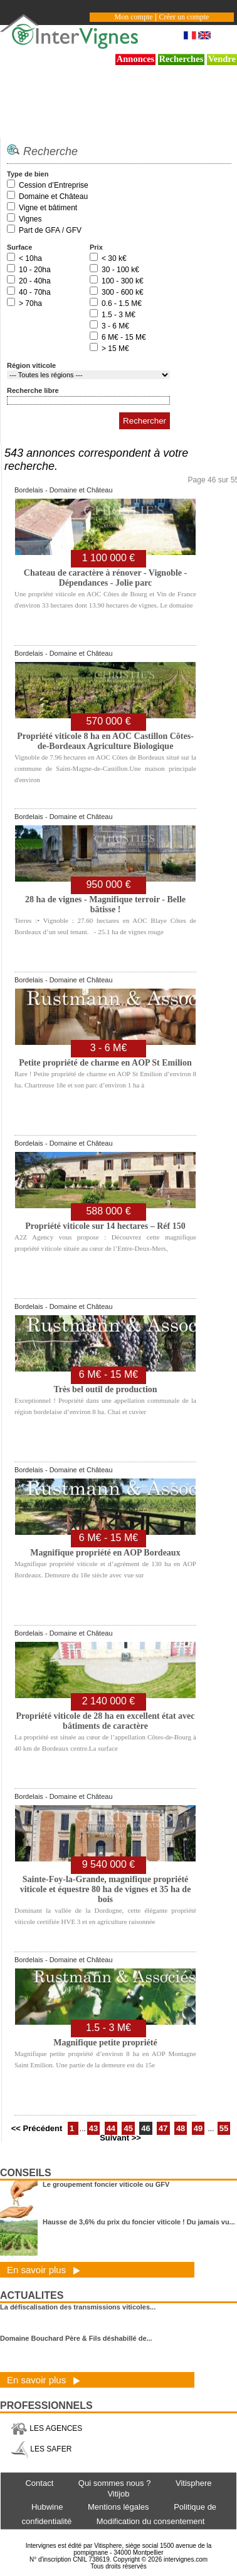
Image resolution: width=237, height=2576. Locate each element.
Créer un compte (184, 17)
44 (111, 2128)
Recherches (181, 59)
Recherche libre (33, 390)
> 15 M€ (115, 348)
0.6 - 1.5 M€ (122, 303)
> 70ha (30, 303)
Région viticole (31, 365)
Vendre (222, 59)
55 (223, 2128)
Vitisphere (194, 2483)
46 (145, 2128)
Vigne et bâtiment (48, 207)
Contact (39, 2483)
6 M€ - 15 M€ (124, 337)
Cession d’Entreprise (53, 185)
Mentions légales (118, 2507)
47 (163, 2128)
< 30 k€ (114, 258)
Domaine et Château (53, 196)
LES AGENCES (46, 2428)
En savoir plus (43, 2269)
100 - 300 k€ (123, 281)
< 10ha (30, 258)
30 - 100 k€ (120, 269)
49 (198, 2128)
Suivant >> (120, 2137)
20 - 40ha (35, 281)
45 (128, 2128)
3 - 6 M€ (115, 326)
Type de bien (27, 174)
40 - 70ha (35, 292)
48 (180, 2128)
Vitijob (118, 2493)
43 (93, 2128)
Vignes (30, 219)
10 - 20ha (35, 269)
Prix (96, 247)
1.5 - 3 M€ (118, 314)
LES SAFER (41, 2449)
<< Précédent (38, 2128)
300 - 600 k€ (123, 292)
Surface (19, 247)
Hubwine (47, 2507)
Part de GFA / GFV (50, 230)
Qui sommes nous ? (114, 2483)
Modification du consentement (151, 2521)
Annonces (136, 59)
